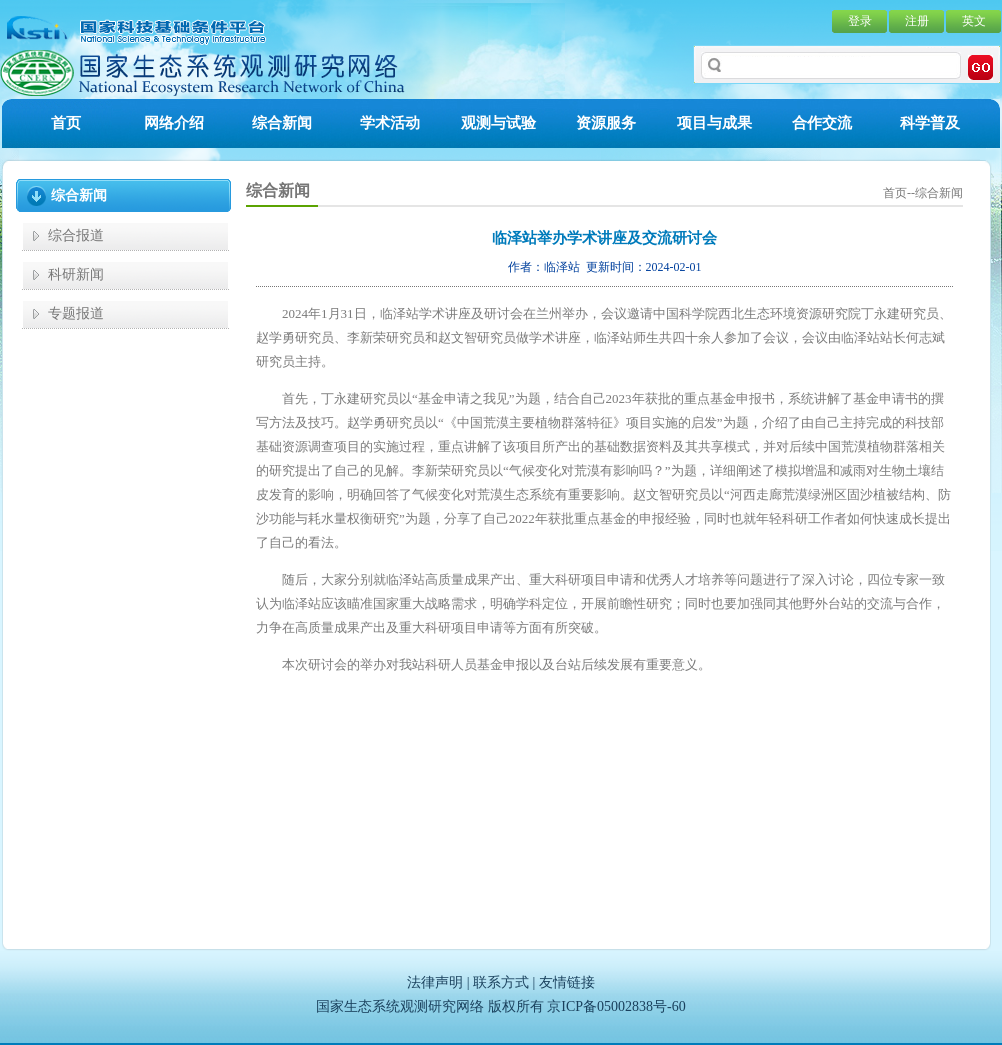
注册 (917, 21)
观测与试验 (498, 123)
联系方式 (501, 982)
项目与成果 (714, 123)
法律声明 (435, 982)
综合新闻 (282, 123)
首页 (66, 123)
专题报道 (76, 313)
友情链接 (567, 982)
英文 (974, 21)
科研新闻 (76, 274)
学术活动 (390, 123)
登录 (860, 21)
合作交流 (822, 123)
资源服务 (606, 123)
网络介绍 (174, 123)
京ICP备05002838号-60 (616, 1006)
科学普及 (930, 123)
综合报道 (76, 235)
